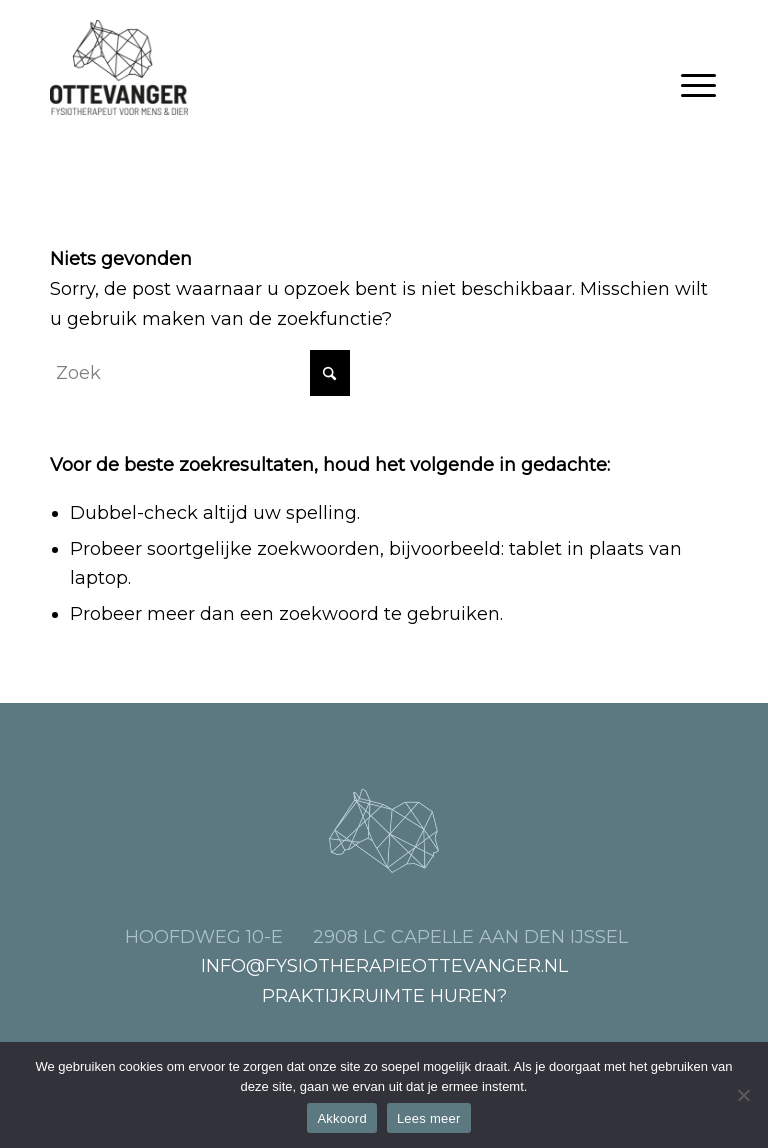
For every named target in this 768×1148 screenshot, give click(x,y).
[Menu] (698, 85)
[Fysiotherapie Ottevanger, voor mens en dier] (119, 67)
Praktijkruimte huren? (384, 996)
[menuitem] (698, 85)
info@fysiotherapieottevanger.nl (384, 966)
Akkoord (341, 1118)
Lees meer (429, 1118)
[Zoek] (200, 373)
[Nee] (743, 1095)
